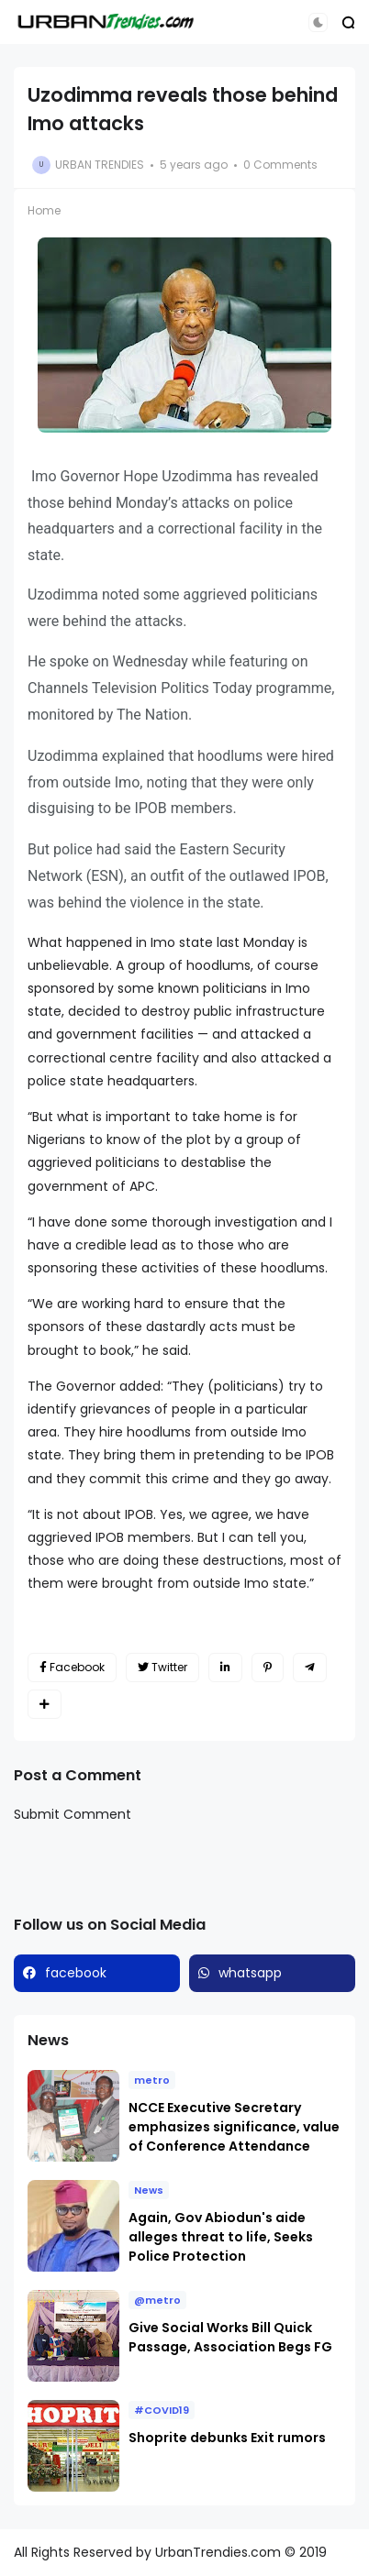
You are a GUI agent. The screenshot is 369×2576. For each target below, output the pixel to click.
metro (152, 2080)
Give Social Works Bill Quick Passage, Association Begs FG (230, 2337)
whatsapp (250, 1973)
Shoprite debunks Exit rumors (227, 2437)
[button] (318, 22)
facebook (75, 1973)
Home (44, 210)
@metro (157, 2300)
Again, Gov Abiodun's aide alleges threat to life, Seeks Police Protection (221, 2236)
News (148, 2190)
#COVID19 (161, 2410)
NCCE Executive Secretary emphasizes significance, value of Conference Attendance (234, 2126)
